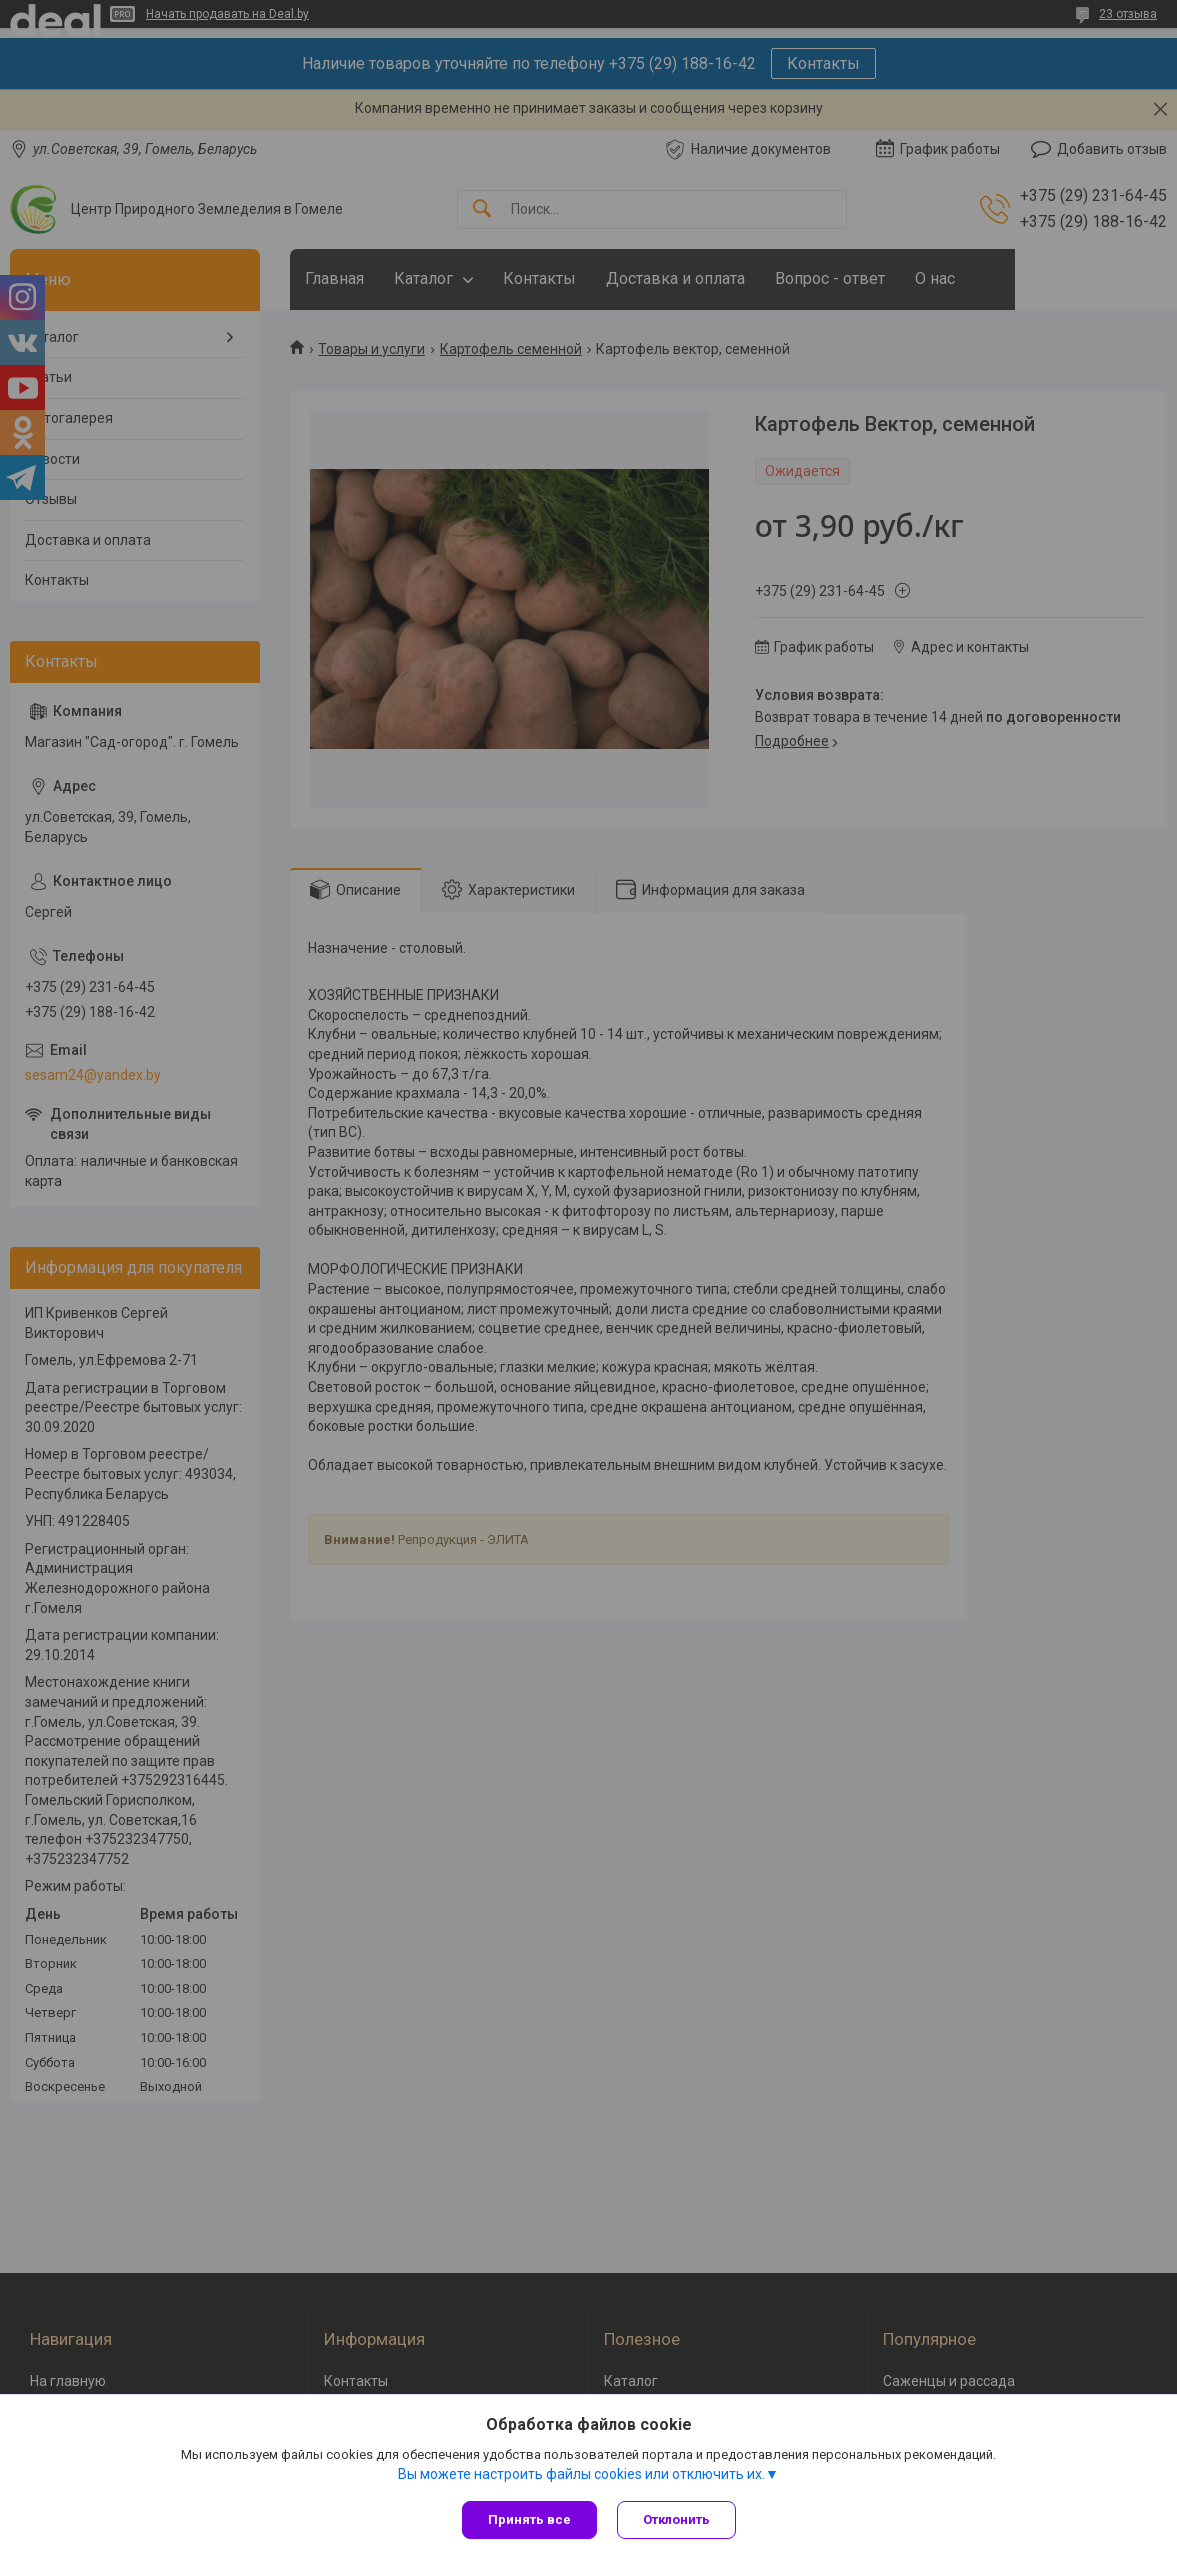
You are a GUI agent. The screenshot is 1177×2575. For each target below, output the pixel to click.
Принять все (529, 2519)
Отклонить (676, 2519)
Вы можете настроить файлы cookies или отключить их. (581, 2474)
